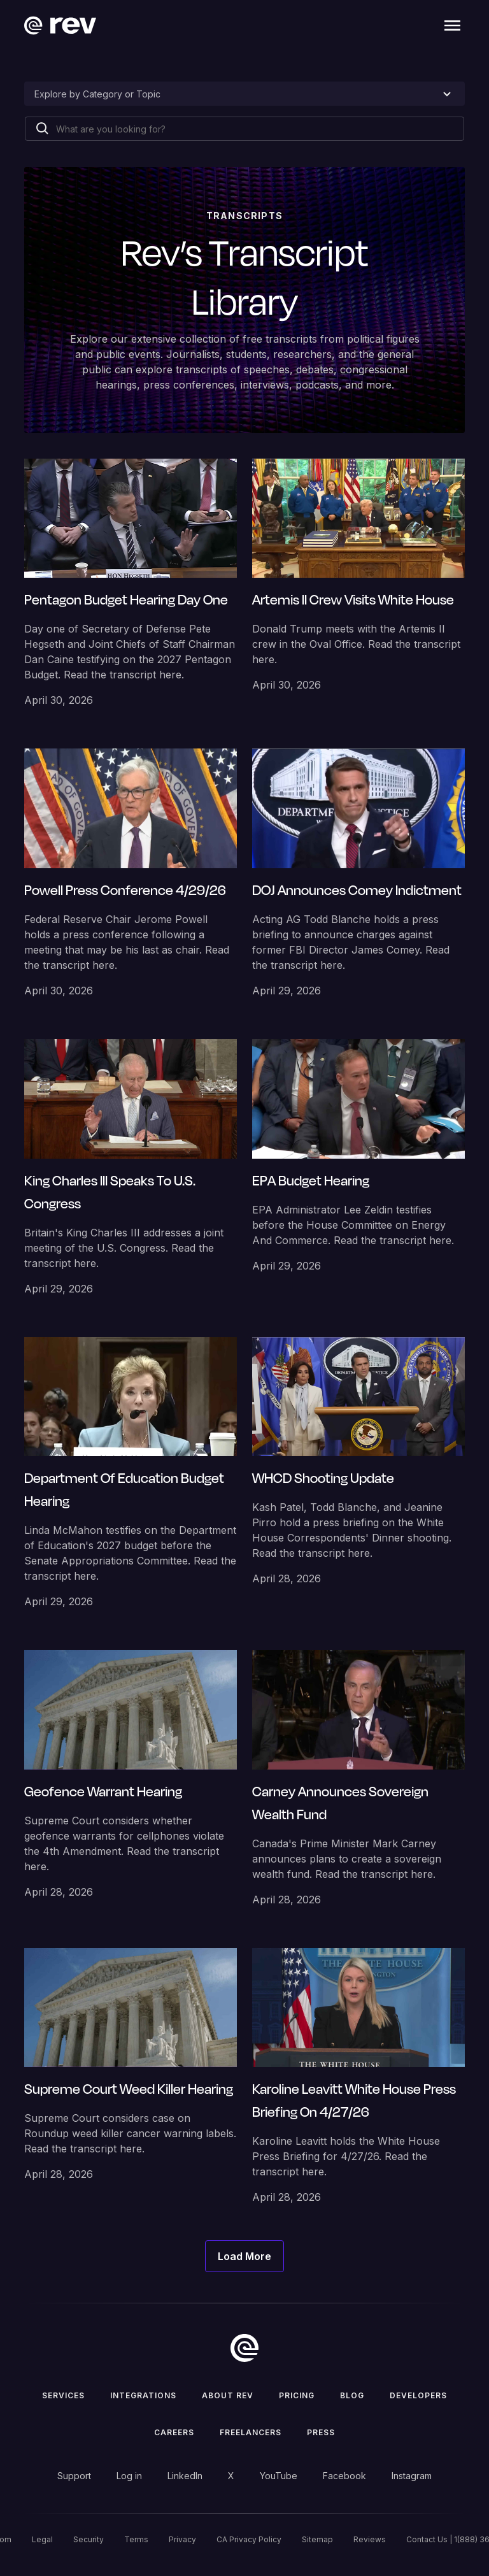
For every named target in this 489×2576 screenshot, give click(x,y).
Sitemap (317, 2539)
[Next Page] (244, 2256)
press (321, 2432)
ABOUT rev (227, 2395)
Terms (136, 2539)
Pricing (297, 2395)
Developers (418, 2395)
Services (63, 2395)
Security (88, 2539)
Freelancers (250, 2432)
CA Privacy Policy (248, 2539)
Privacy (182, 2539)
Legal (42, 2539)
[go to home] (244, 2348)
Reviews (369, 2539)
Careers (174, 2432)
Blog (352, 2395)
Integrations (143, 2395)
